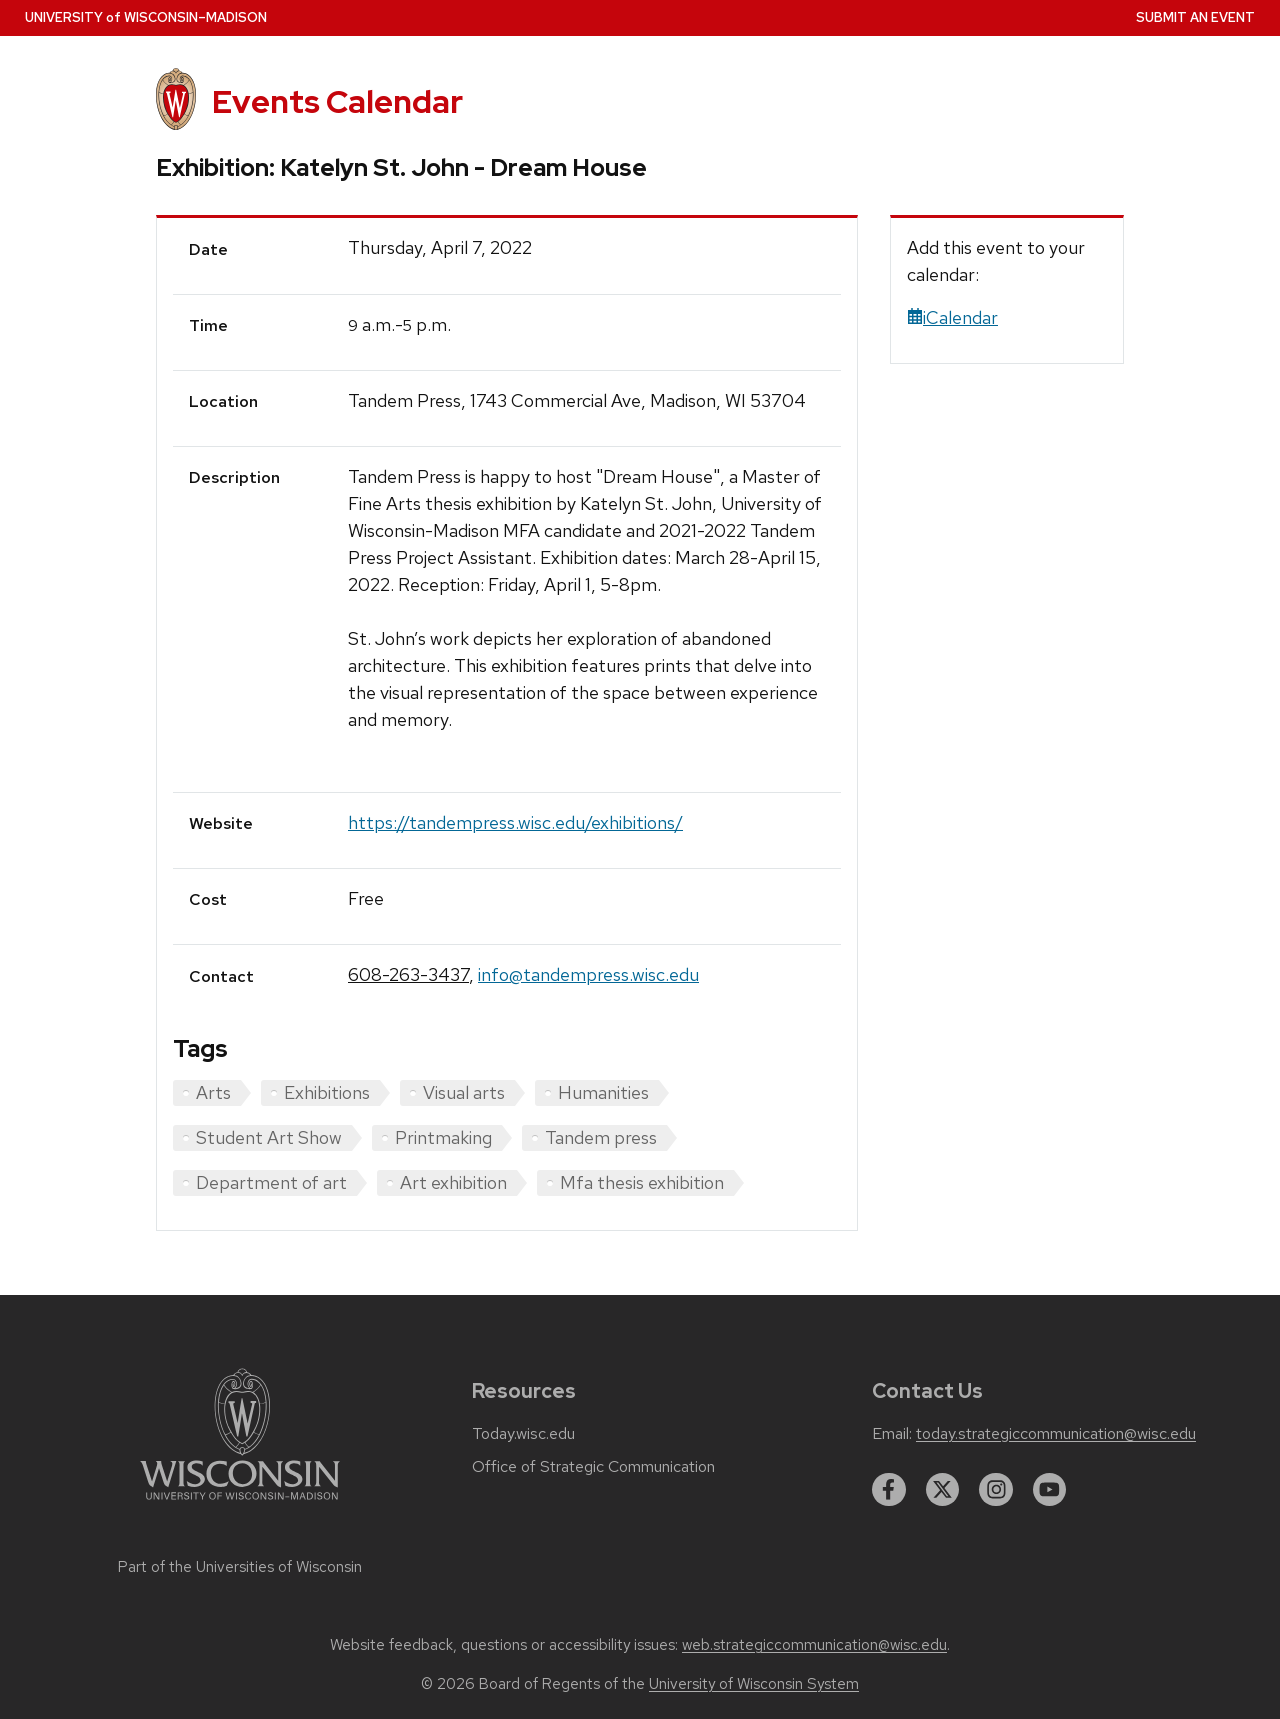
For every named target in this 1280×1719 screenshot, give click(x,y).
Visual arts (464, 1092)
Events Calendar (337, 101)
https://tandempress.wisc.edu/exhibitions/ (515, 822)
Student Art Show (269, 1137)
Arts (213, 1092)
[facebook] (889, 1490)
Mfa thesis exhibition (642, 1182)
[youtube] (1050, 1490)
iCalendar (952, 317)
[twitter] (943, 1490)
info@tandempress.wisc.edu (588, 974)
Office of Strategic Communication (593, 1467)
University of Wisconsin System (754, 1684)
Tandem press (601, 1137)
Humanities (603, 1092)
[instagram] (996, 1490)
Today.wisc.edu (523, 1434)
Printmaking (443, 1137)
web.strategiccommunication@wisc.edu (814, 1645)
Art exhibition (453, 1182)
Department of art (271, 1182)
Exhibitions (327, 1092)
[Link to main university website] (240, 1503)
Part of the (240, 1567)
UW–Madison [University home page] (146, 17)
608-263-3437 (408, 974)
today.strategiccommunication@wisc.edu (1056, 1434)
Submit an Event (1195, 17)
